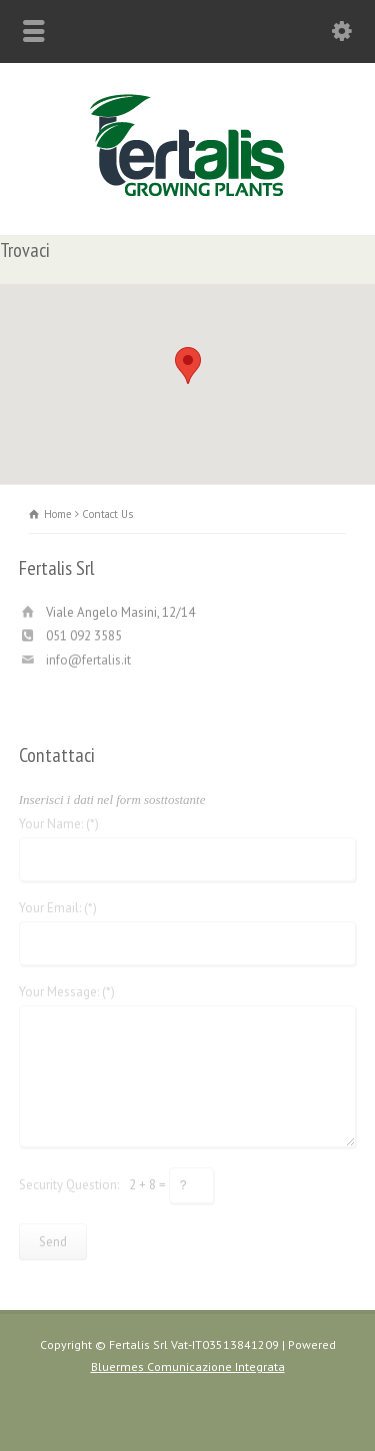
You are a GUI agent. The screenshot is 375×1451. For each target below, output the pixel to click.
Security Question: (69, 1181)
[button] (188, 365)
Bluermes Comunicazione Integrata (188, 1366)
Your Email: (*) (58, 905)
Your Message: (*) (67, 989)
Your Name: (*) (59, 821)
